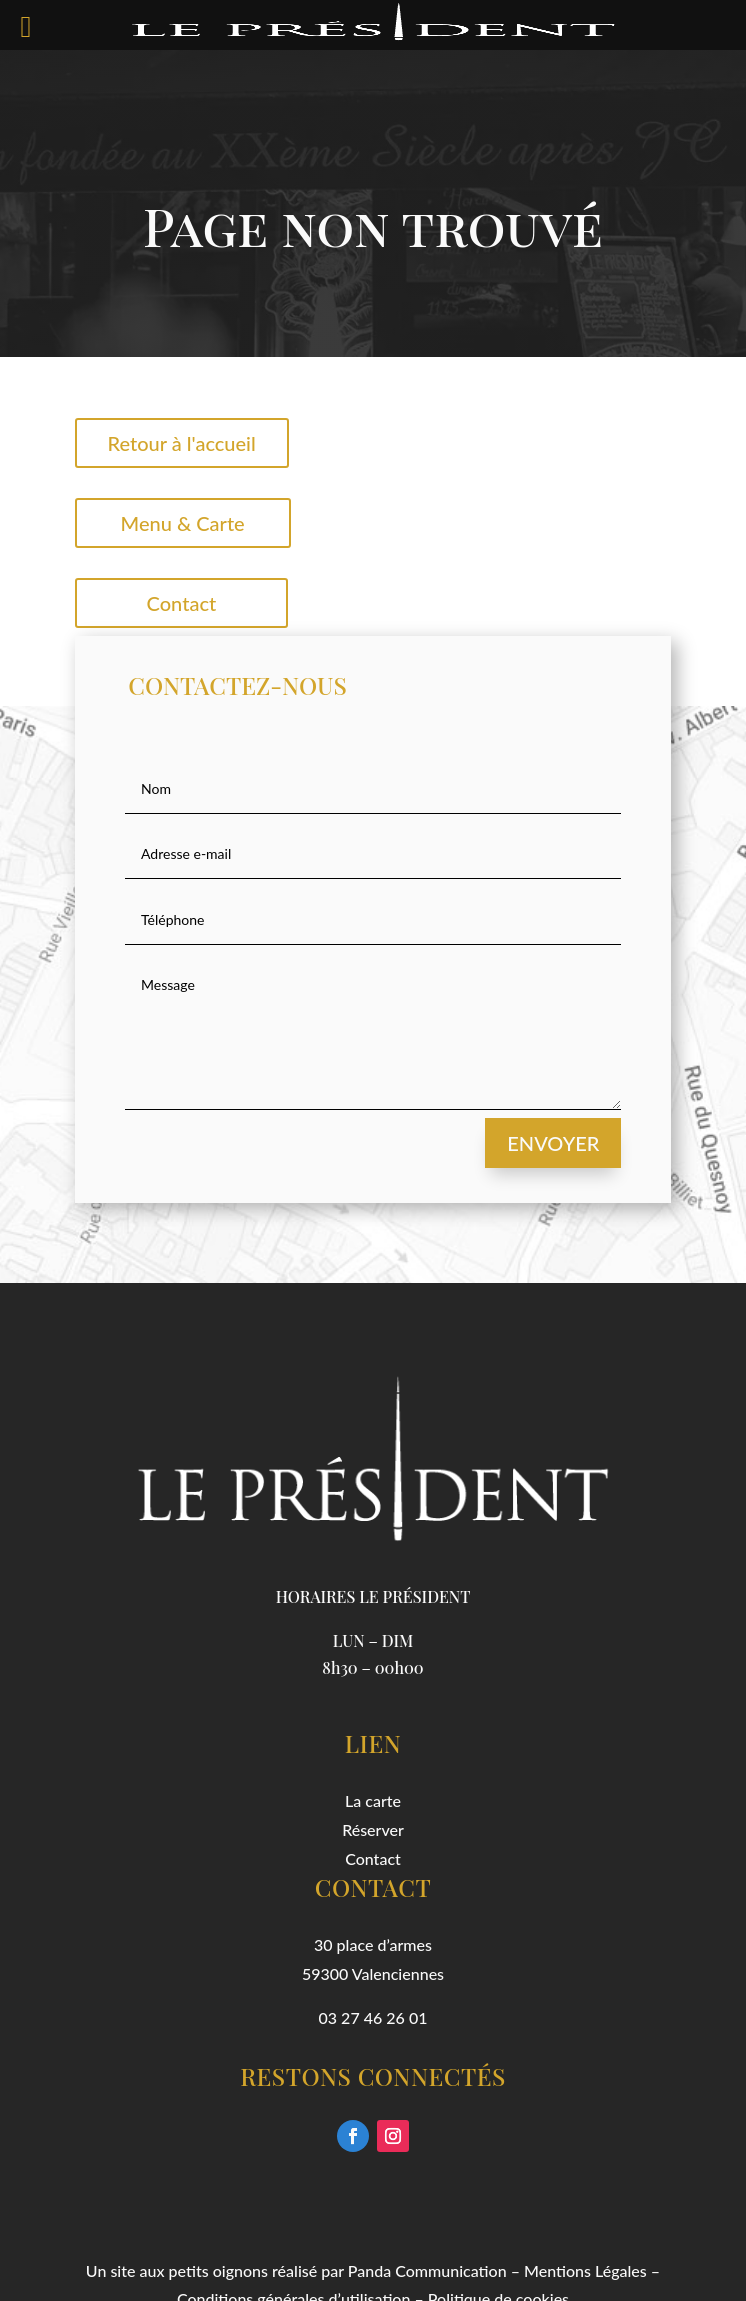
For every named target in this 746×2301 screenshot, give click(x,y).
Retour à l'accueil (182, 443)
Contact (182, 603)
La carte (373, 1800)
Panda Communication (427, 2270)
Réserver (373, 1829)
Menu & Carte (183, 523)
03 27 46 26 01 (373, 2017)
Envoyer (553, 1143)
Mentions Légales (585, 2270)
